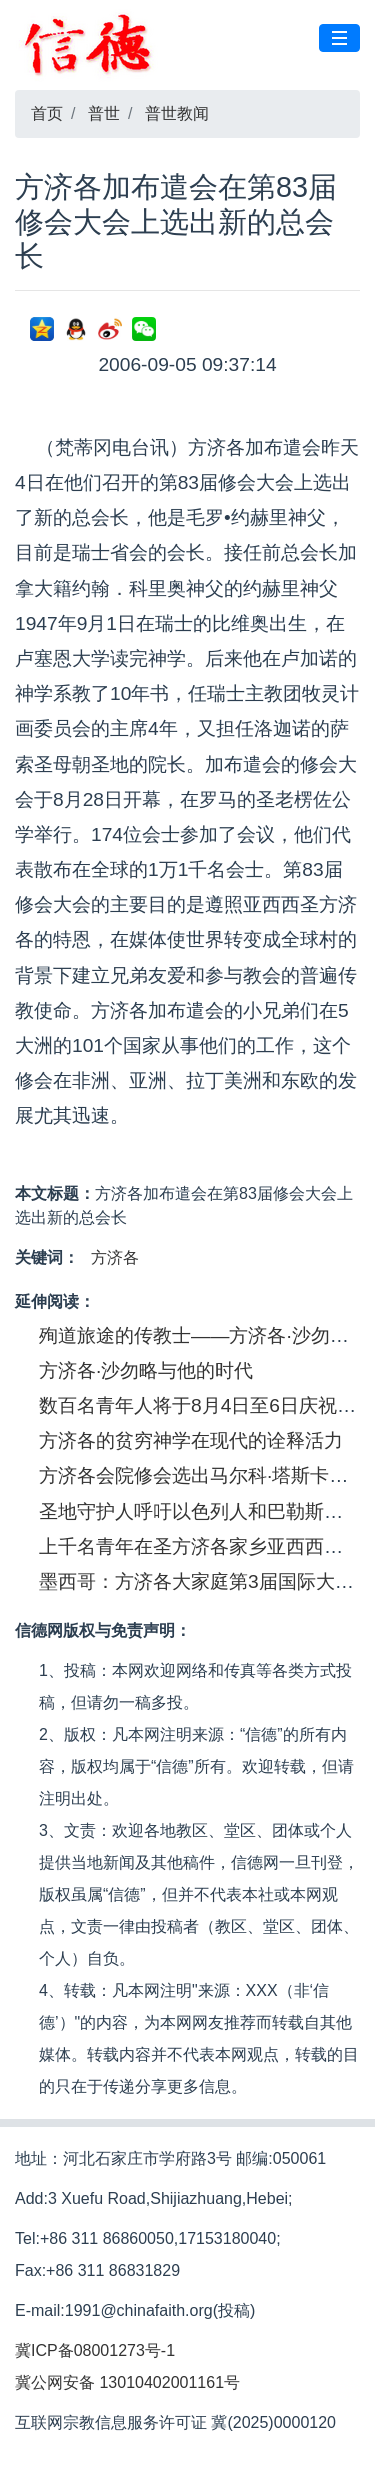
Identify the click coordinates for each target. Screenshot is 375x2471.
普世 (104, 113)
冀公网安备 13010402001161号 (127, 2382)
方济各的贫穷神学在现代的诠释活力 (191, 1440)
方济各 (115, 1257)
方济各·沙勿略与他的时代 (146, 1370)
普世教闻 (177, 113)
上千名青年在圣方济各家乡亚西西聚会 (200, 1546)
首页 (47, 113)
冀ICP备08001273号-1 (95, 2350)
